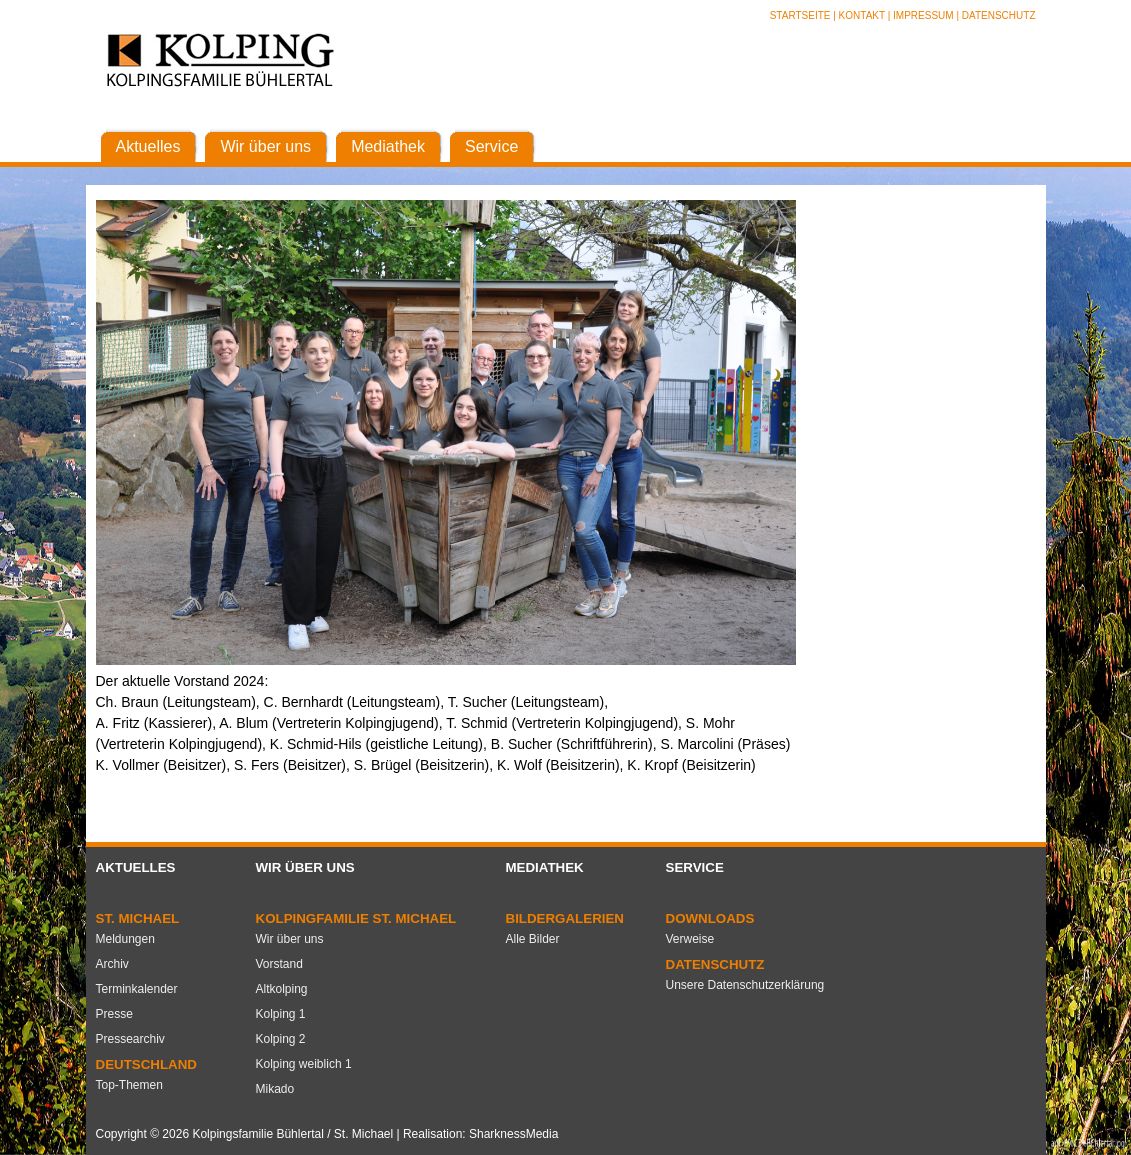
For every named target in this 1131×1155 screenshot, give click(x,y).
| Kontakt (860, 15)
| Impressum (921, 15)
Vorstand (279, 964)
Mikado (275, 1089)
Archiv (112, 964)
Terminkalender (137, 989)
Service (695, 867)
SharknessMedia (513, 1134)
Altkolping (282, 989)
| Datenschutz (995, 15)
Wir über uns (305, 867)
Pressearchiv (130, 1039)
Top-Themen (129, 1085)
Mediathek (545, 867)
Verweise (690, 939)
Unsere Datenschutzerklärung (745, 985)
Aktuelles (136, 867)
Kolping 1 (281, 1014)
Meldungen (125, 939)
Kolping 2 (281, 1039)
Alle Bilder (533, 939)
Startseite (802, 15)
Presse (114, 1014)
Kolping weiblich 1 (304, 1064)
